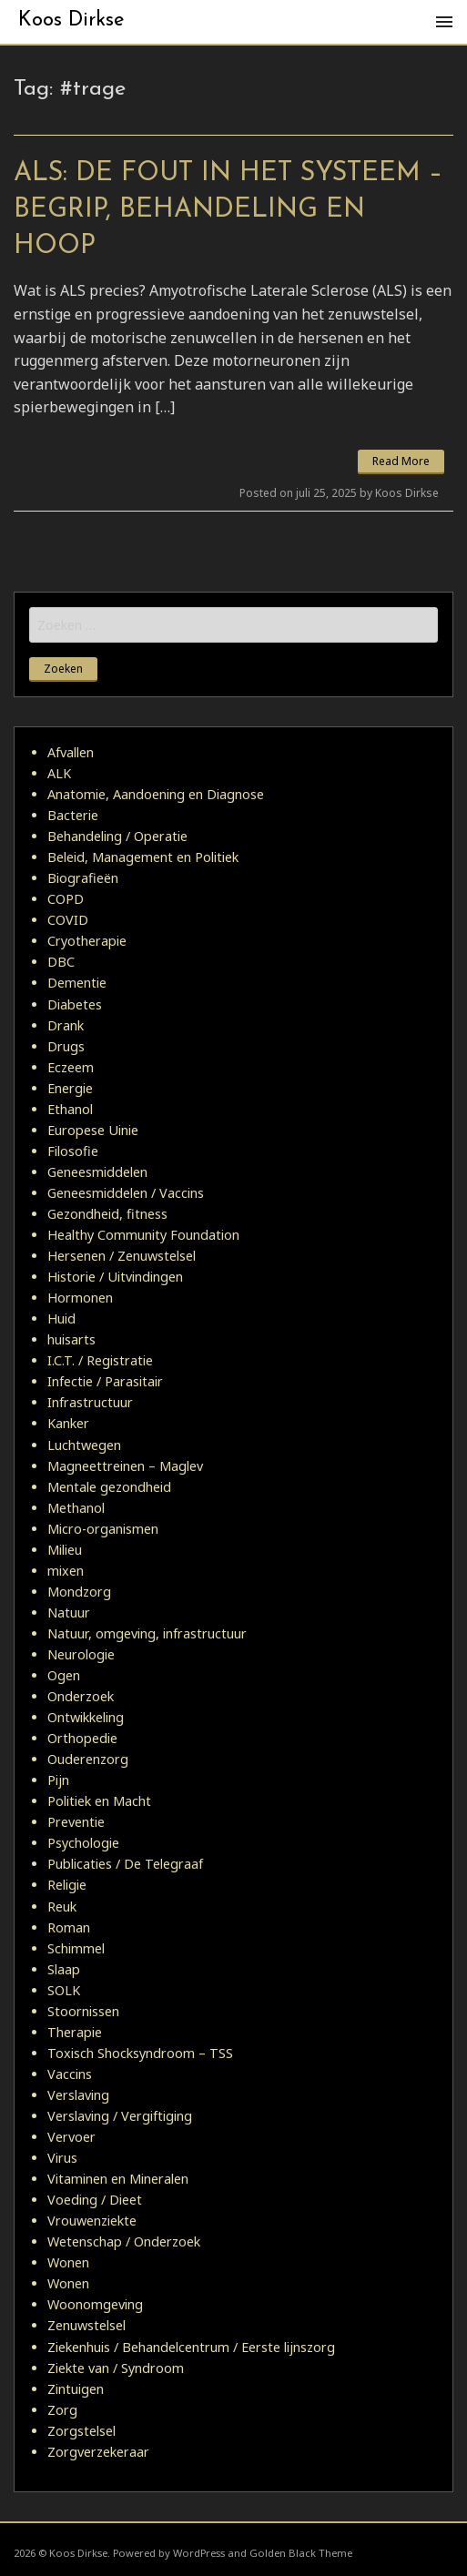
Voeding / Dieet (94, 2199)
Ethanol (70, 1109)
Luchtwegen (84, 1445)
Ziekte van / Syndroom (115, 2368)
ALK (59, 773)
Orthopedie (82, 1738)
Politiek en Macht (99, 1801)
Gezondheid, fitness (107, 1213)
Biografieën (82, 878)
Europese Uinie (92, 1130)
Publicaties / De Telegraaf (125, 1863)
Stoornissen (83, 2011)
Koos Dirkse (71, 20)
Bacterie (72, 815)
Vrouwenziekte (92, 2220)
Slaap (63, 1969)
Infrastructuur (90, 1402)
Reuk (61, 1906)
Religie (66, 1884)
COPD (65, 899)
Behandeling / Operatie (117, 836)
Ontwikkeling (85, 1717)
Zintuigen (75, 2389)
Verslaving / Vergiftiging (119, 2116)
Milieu (64, 1549)
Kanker (68, 1423)
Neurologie (81, 1654)
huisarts (71, 1339)
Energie (70, 1088)
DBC (61, 961)
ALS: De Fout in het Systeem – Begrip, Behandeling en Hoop (228, 209)
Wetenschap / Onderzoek (123, 2241)
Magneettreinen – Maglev (125, 1466)
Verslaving (78, 2095)
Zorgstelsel (81, 2430)
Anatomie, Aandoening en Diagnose (155, 794)
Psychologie (83, 1842)
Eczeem (70, 1067)
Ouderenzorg (87, 1759)
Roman (68, 1927)
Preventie (76, 1822)
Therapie (74, 2032)
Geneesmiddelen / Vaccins (125, 1193)
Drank (65, 1025)
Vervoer (71, 2136)
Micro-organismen (102, 1528)
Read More (401, 461)
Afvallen (70, 752)
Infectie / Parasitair (105, 1381)
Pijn (58, 1780)
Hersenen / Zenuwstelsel (121, 1255)
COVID (67, 919)
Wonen (68, 2262)
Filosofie (72, 1151)
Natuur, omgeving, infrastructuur (147, 1633)
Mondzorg (79, 1591)
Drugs (66, 1046)
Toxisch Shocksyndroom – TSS (140, 2053)
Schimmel (76, 1948)
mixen (65, 1570)
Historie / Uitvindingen (115, 1276)
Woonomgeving (95, 2304)
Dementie (77, 982)
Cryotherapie (87, 940)
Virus (62, 2157)
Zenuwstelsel (86, 2325)
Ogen (63, 1675)
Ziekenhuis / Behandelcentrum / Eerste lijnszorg (191, 2347)
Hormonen (80, 1297)
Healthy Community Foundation (143, 1234)
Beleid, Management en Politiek (143, 857)
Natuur (68, 1612)
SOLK (63, 1990)
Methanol (76, 1507)
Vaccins (69, 2074)
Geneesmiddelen (97, 1172)
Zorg (62, 2410)
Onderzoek (80, 1696)
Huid (61, 1318)
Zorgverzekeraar (98, 2451)
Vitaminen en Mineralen (117, 2178)
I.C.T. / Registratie (100, 1360)
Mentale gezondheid (109, 1487)
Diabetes (74, 1004)
